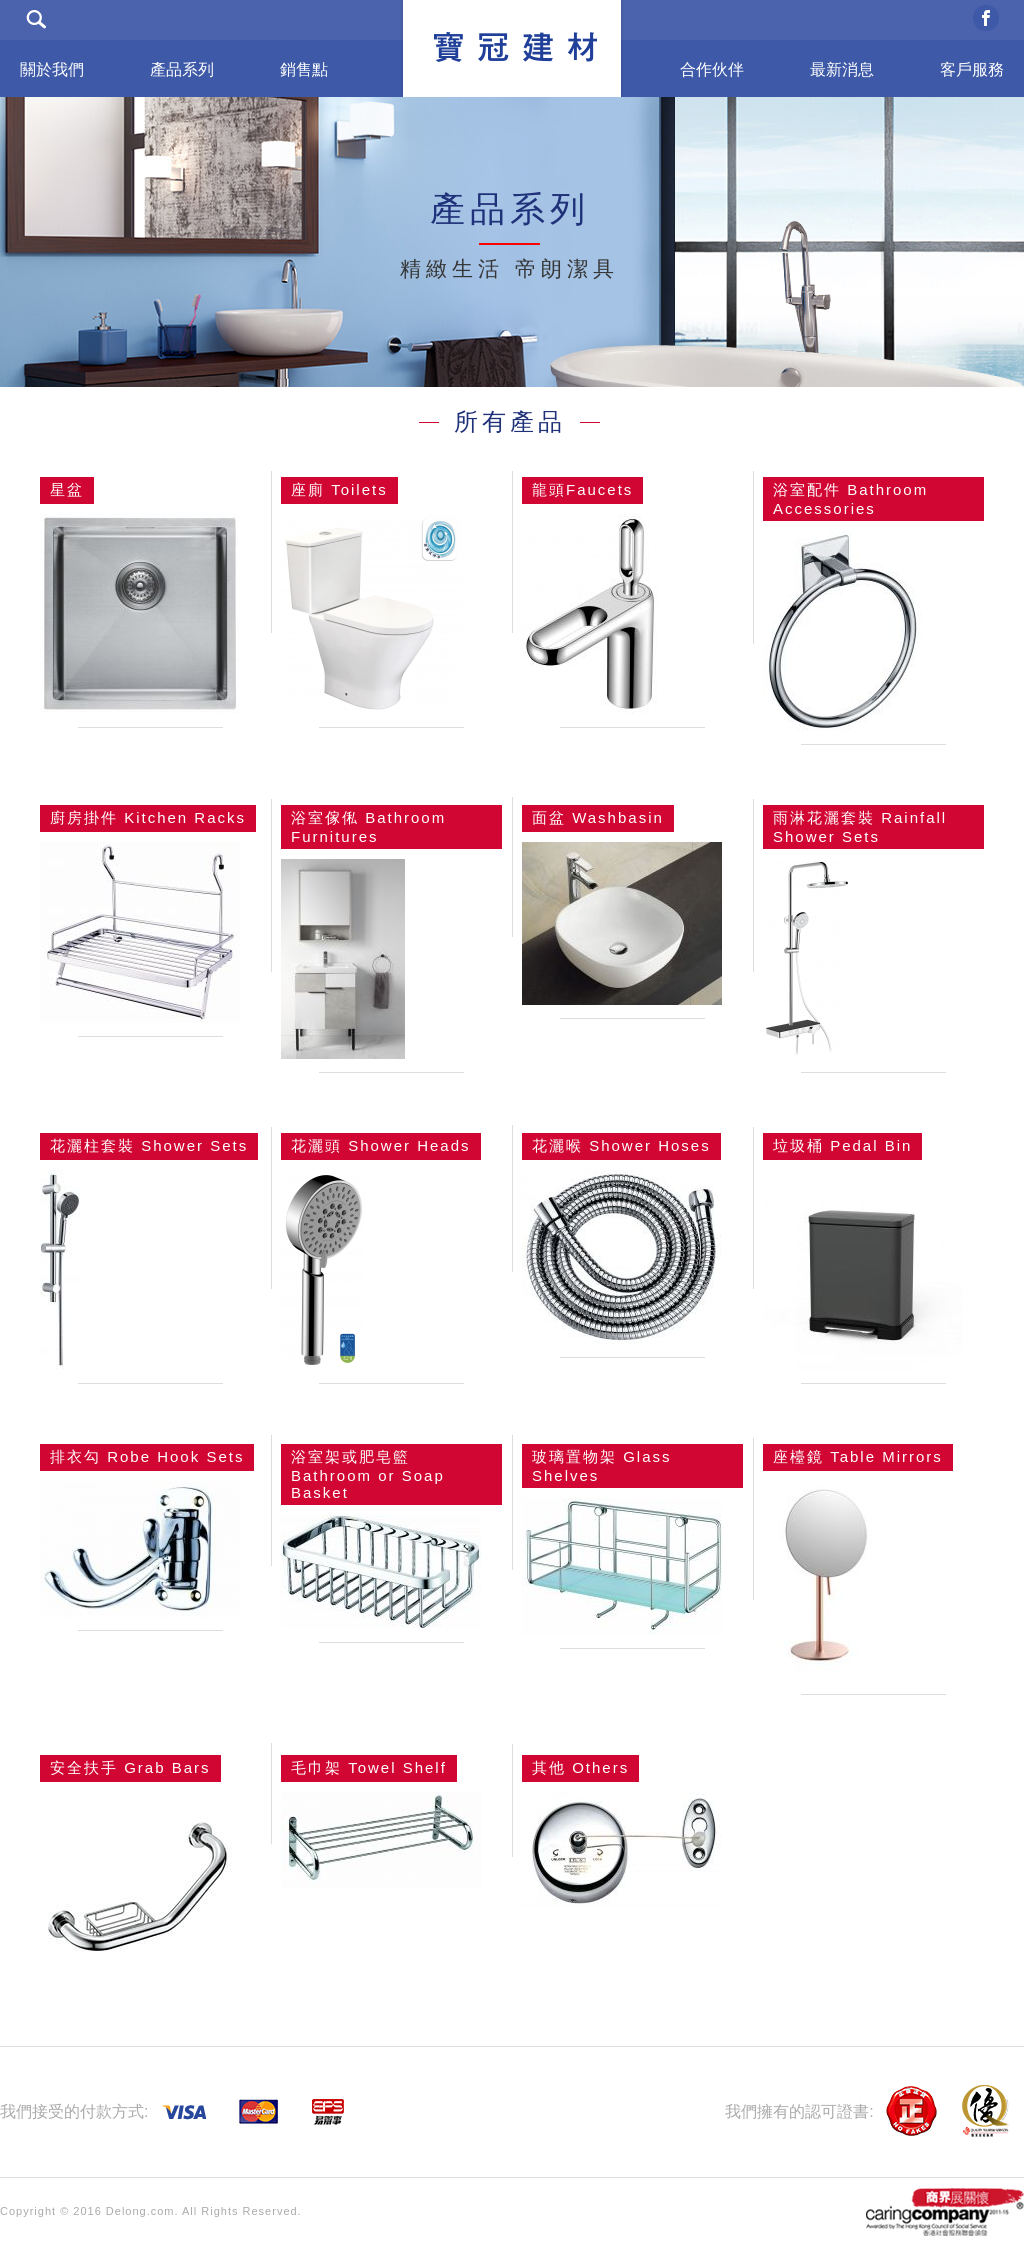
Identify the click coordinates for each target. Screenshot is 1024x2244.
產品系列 (182, 69)
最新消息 (842, 69)
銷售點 (304, 69)
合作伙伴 (712, 69)
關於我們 (52, 69)
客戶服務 (972, 69)
